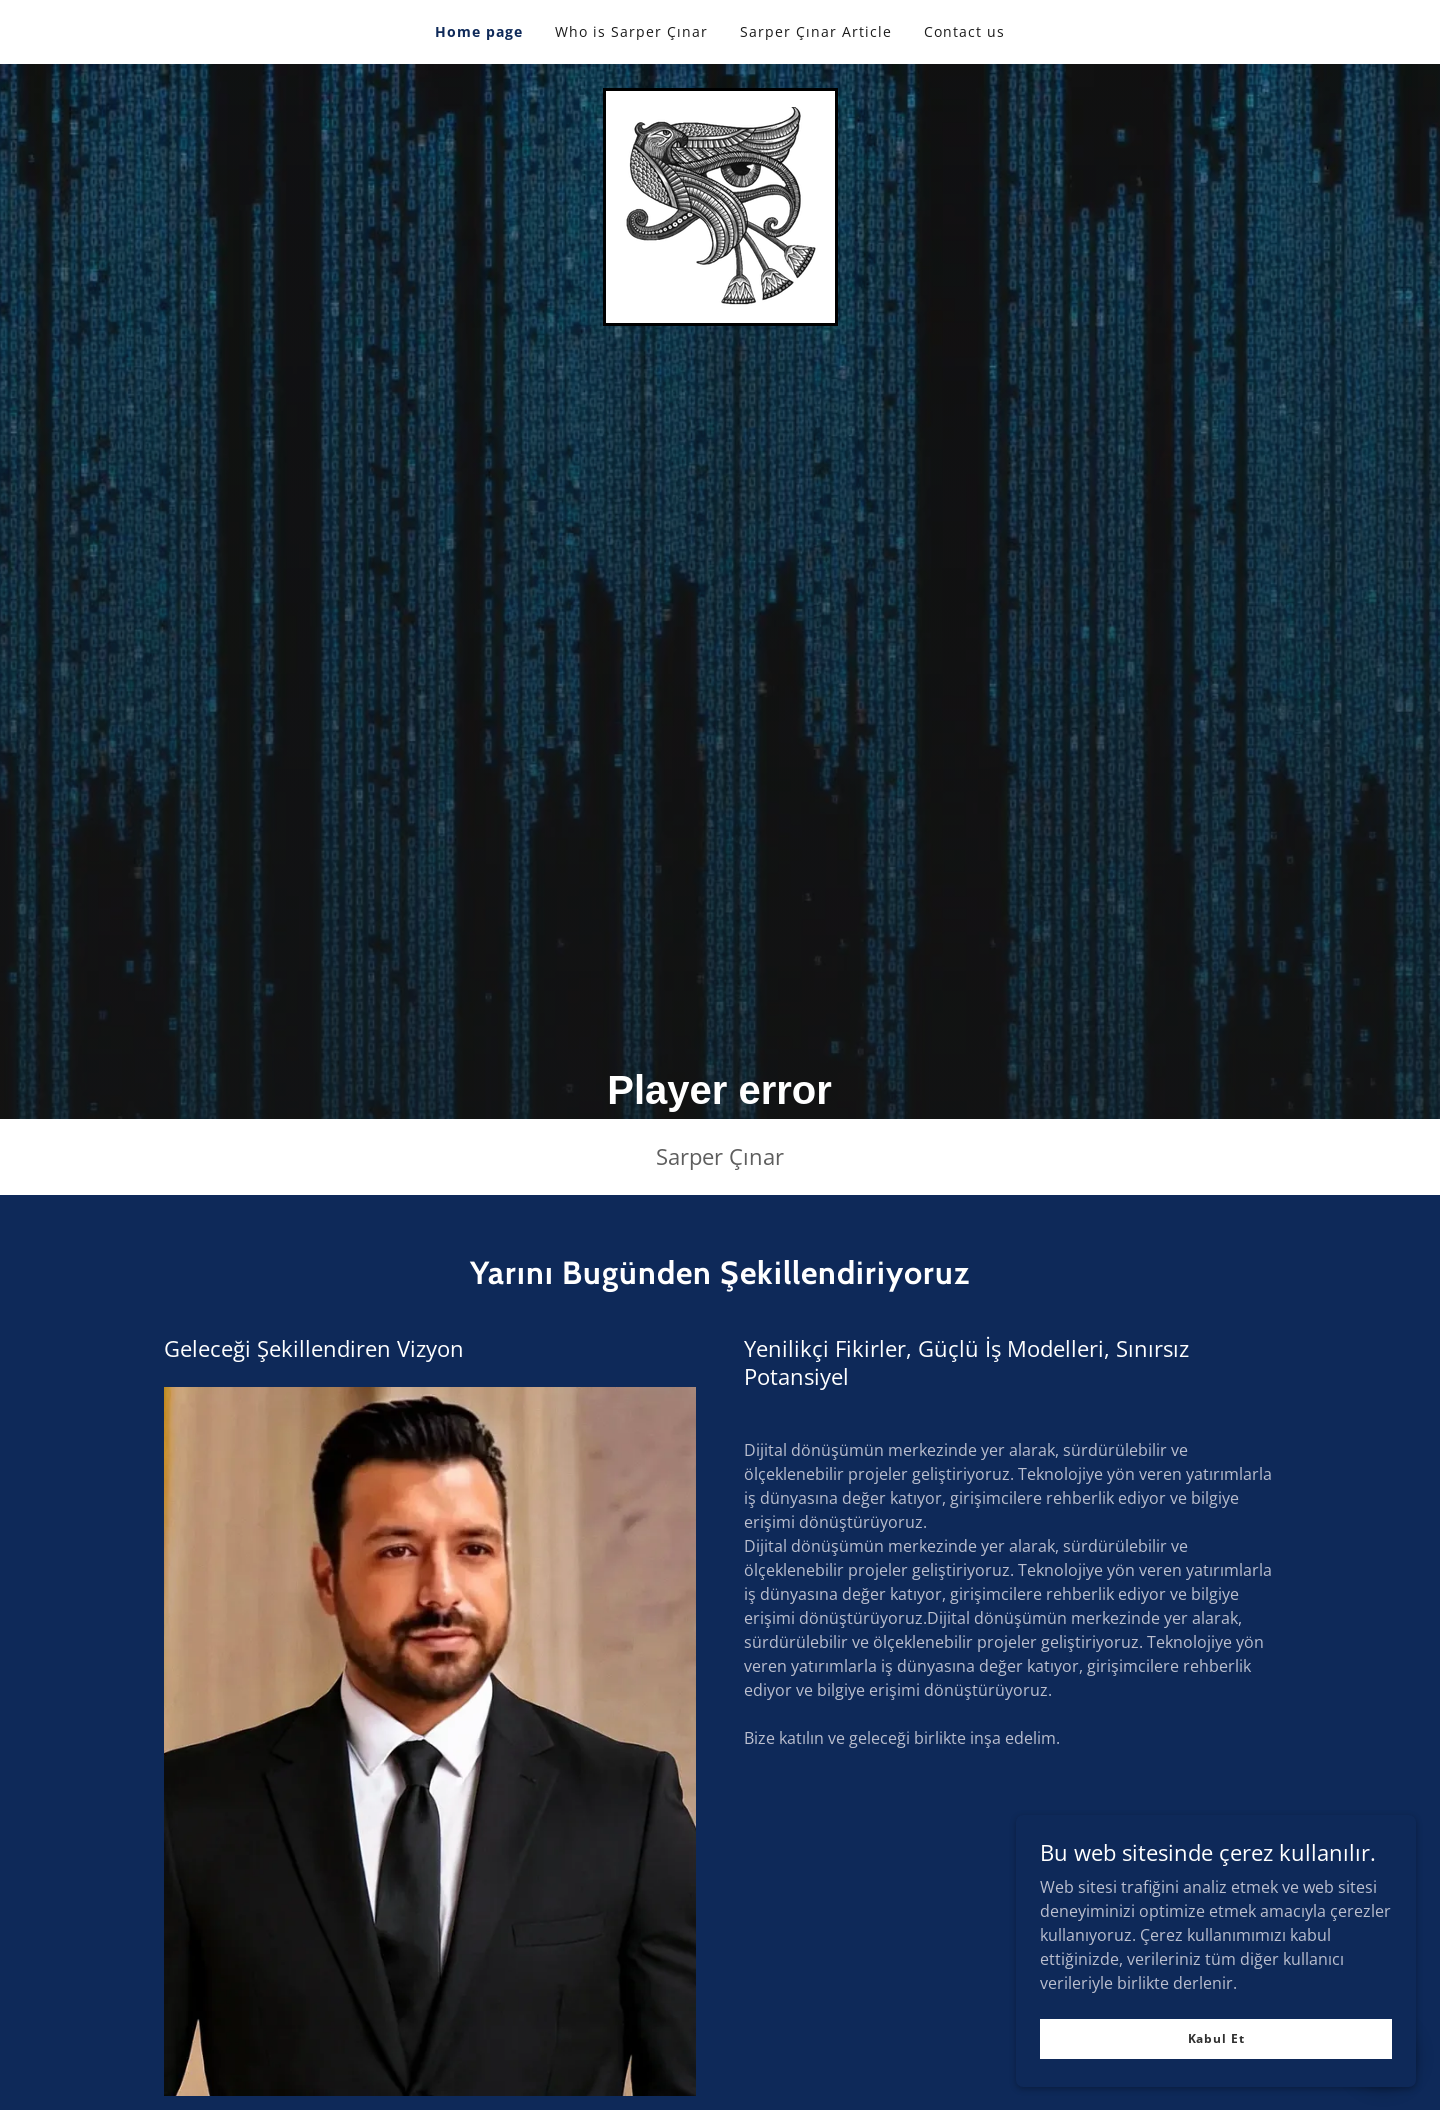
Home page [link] (479, 31)
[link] (720, 205)
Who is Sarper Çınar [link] (631, 31)
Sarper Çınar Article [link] (816, 31)
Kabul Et (1216, 2038)
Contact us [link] (964, 31)
